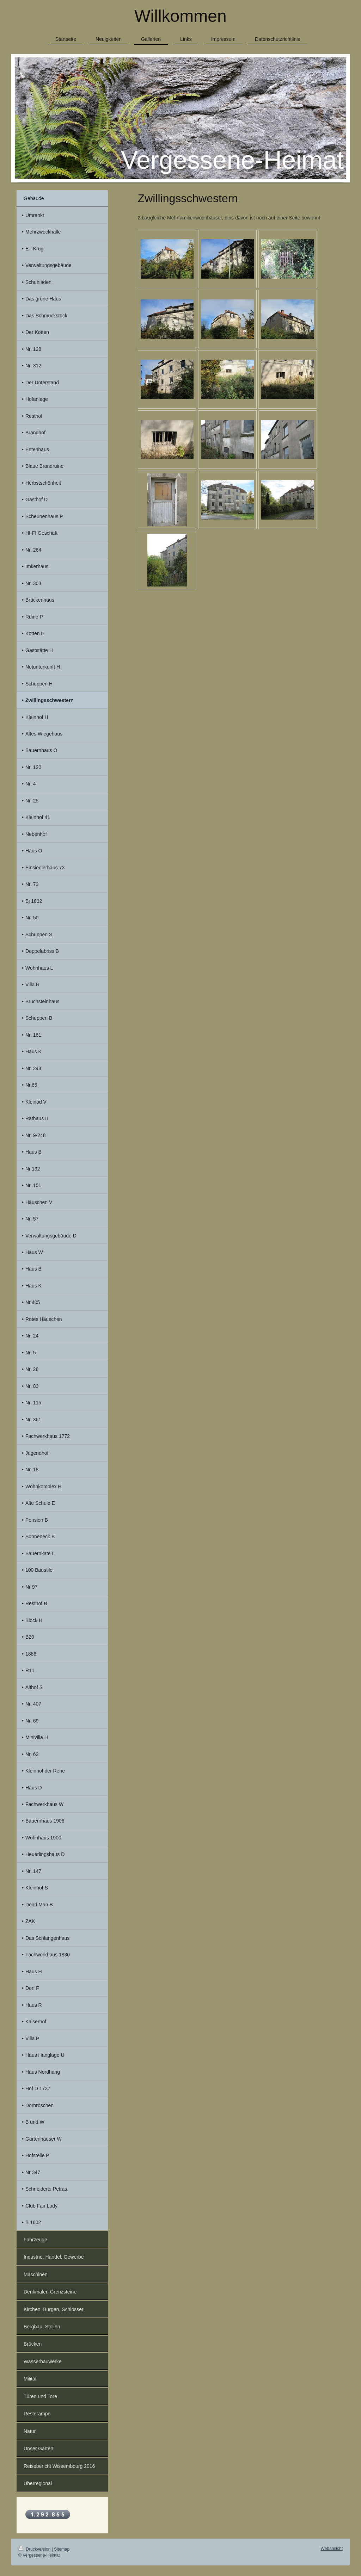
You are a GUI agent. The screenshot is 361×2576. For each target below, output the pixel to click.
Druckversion (35, 2549)
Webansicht (332, 2548)
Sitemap (61, 2549)
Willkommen (180, 16)
